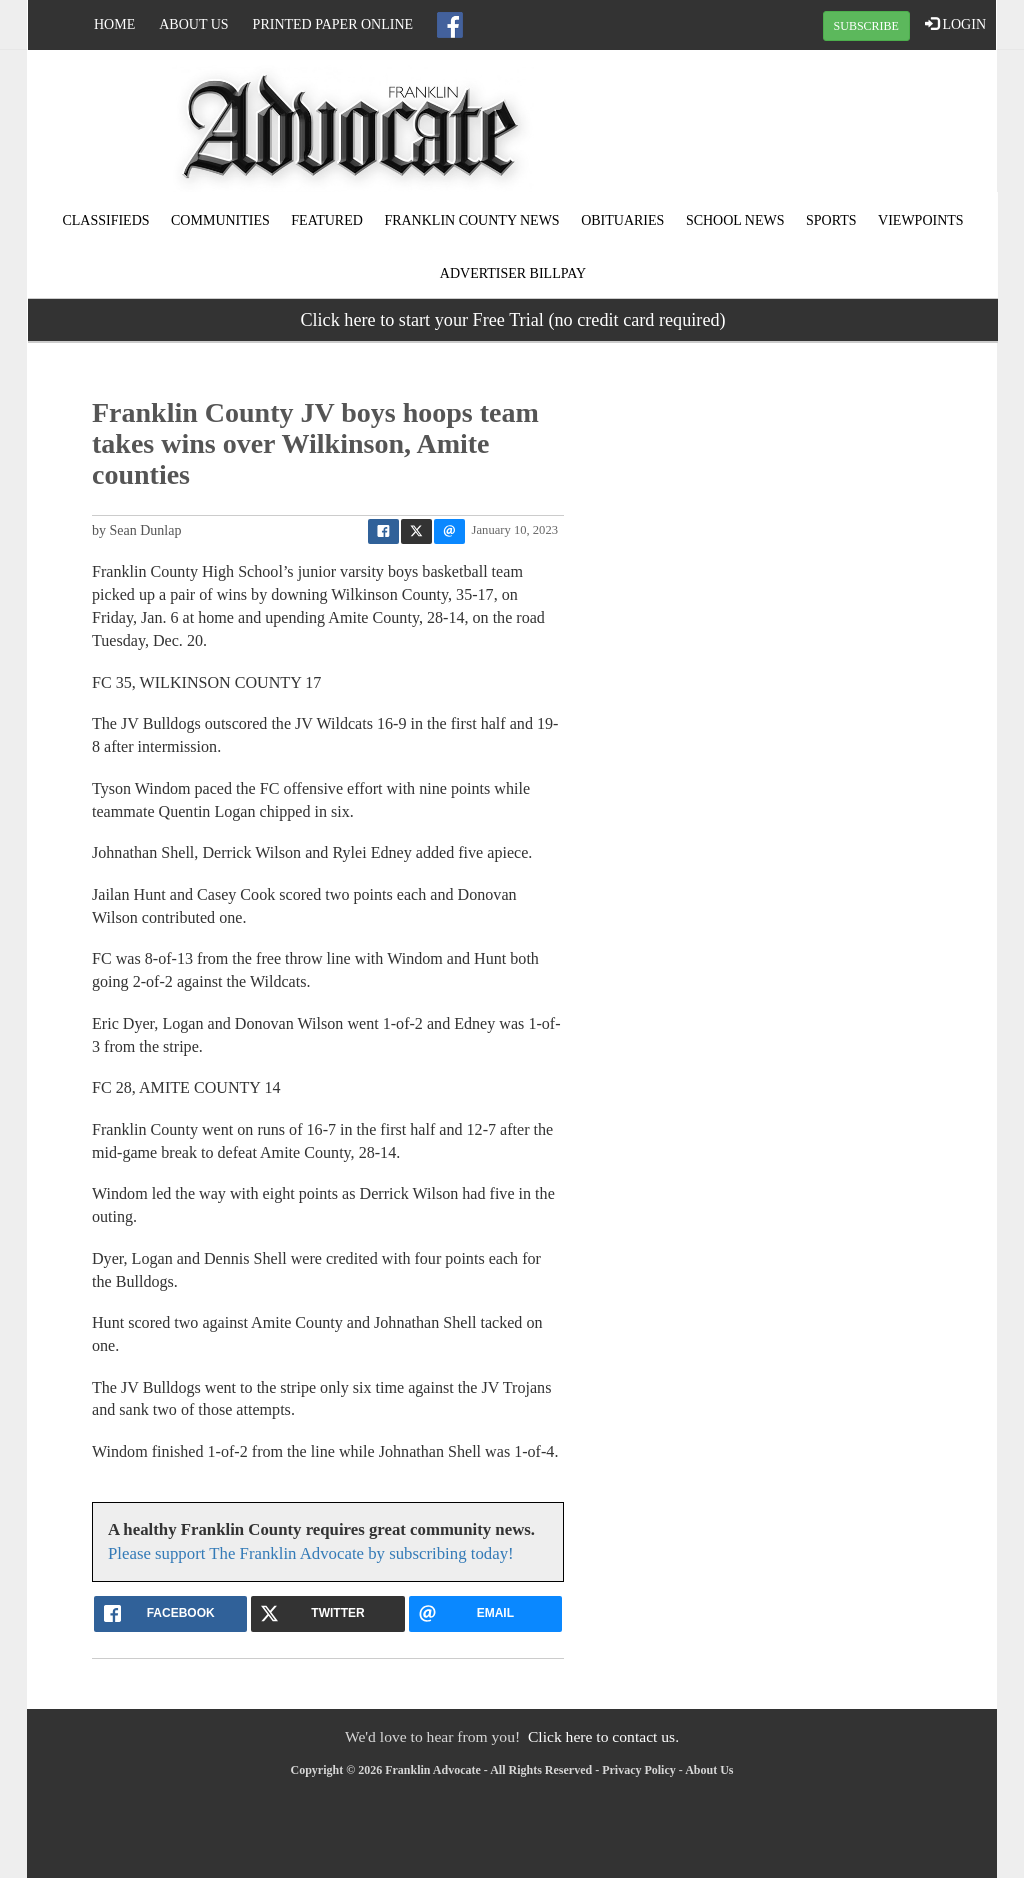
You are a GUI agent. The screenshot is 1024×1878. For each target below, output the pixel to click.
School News (735, 220)
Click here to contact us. (603, 1736)
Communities (220, 220)
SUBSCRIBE (866, 26)
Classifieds (105, 220)
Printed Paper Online (333, 24)
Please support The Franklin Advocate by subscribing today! (311, 1553)
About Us (193, 24)
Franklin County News (471, 220)
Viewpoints (921, 220)
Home (114, 24)
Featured (327, 220)
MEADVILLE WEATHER (834, 125)
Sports (831, 220)
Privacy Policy (639, 1770)
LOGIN (955, 24)
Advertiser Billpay (513, 273)
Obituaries (622, 220)
